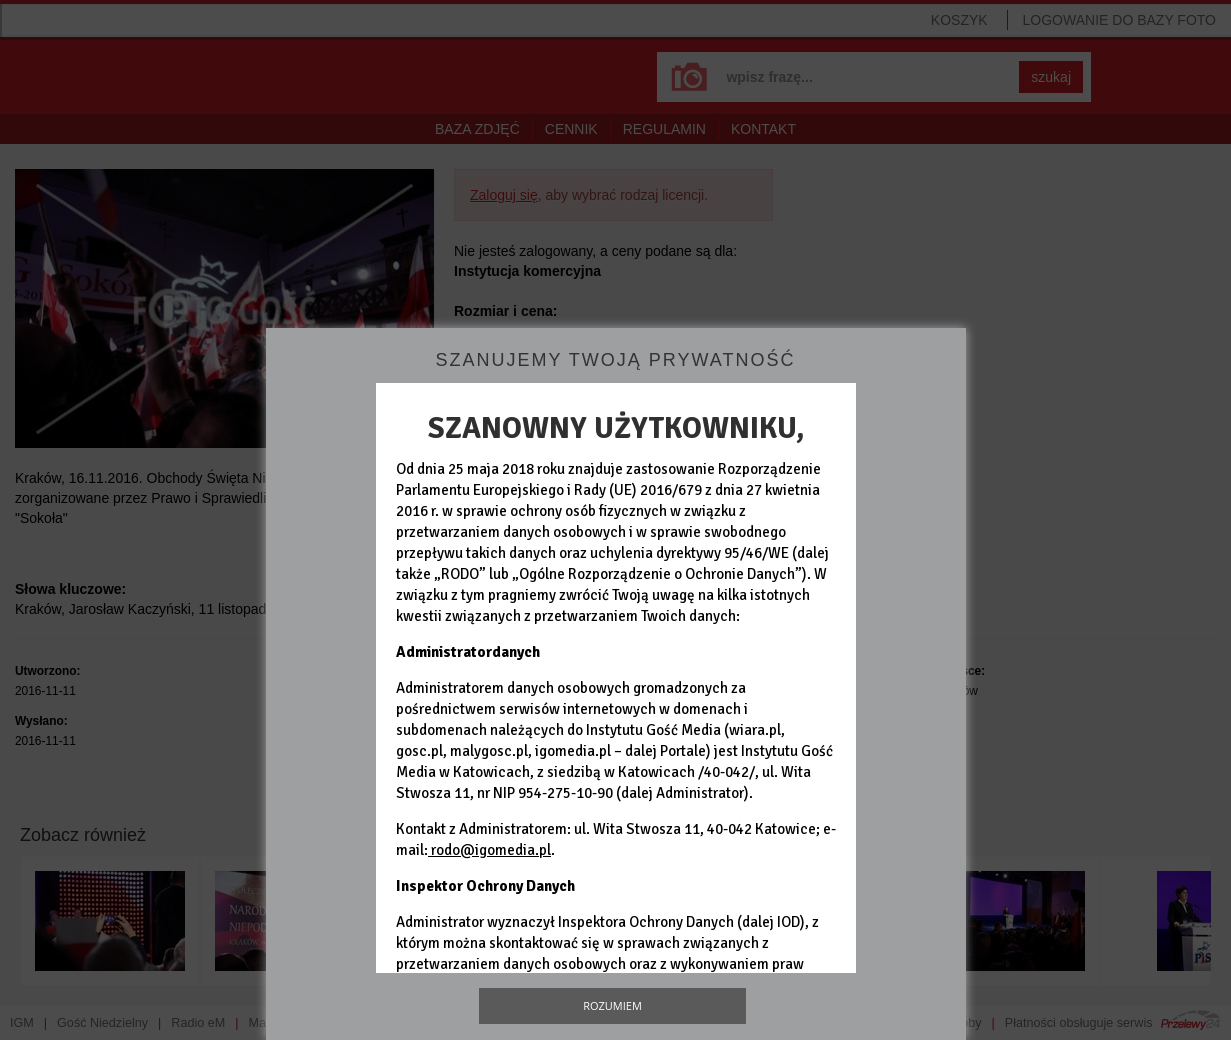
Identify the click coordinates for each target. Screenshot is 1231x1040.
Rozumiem (612, 1005)
